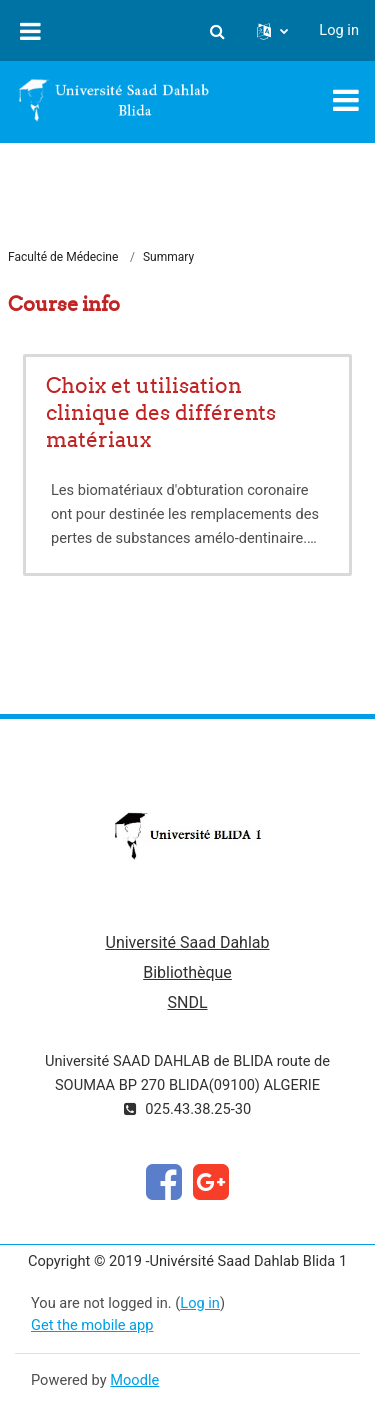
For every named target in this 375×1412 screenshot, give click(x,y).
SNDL (187, 1002)
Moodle (134, 1380)
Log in (339, 30)
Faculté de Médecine (63, 257)
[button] (217, 31)
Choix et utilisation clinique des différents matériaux (161, 412)
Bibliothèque (187, 972)
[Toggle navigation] (346, 100)
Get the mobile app (92, 1325)
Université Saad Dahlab (188, 942)
